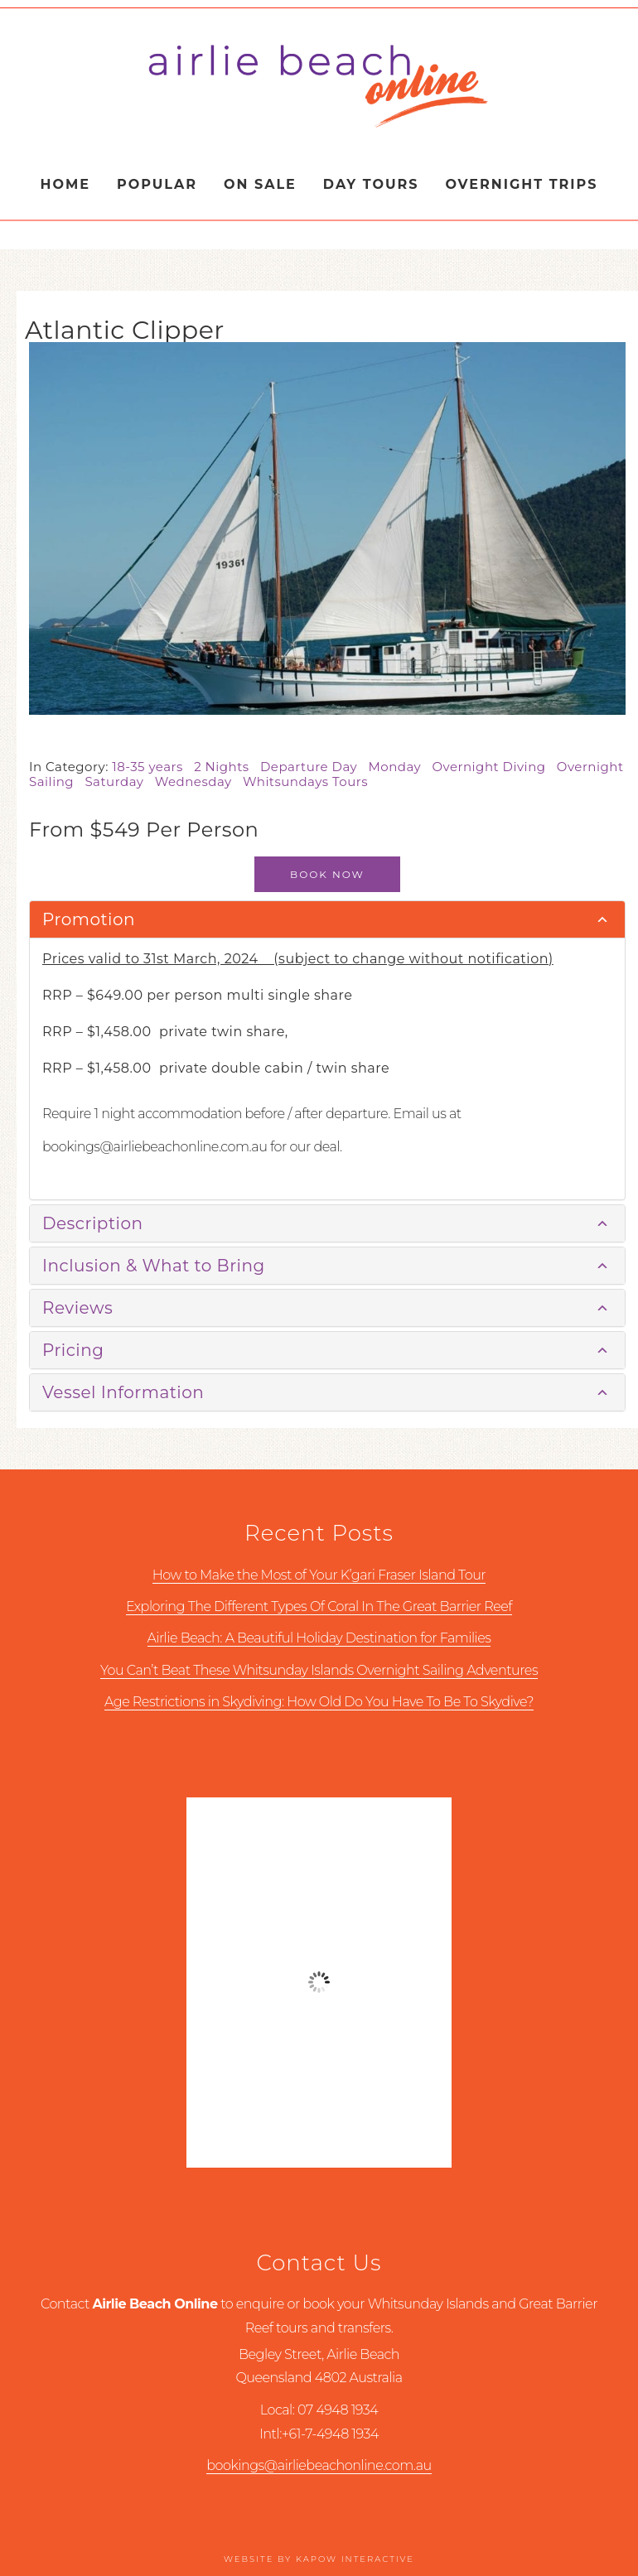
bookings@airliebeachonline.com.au (318, 2465)
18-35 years (153, 766)
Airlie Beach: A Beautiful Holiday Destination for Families (319, 1638)
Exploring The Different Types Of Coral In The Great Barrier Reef (319, 1606)
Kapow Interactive (355, 2559)
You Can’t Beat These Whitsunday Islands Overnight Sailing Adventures (319, 1670)
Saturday (119, 781)
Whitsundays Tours (309, 781)
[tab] (327, 919)
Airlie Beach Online (319, 85)
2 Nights (227, 766)
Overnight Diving (494, 766)
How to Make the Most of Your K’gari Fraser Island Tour (319, 1575)
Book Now (327, 874)
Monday (400, 766)
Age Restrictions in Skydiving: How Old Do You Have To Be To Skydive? (319, 1702)
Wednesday (199, 781)
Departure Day (314, 766)
